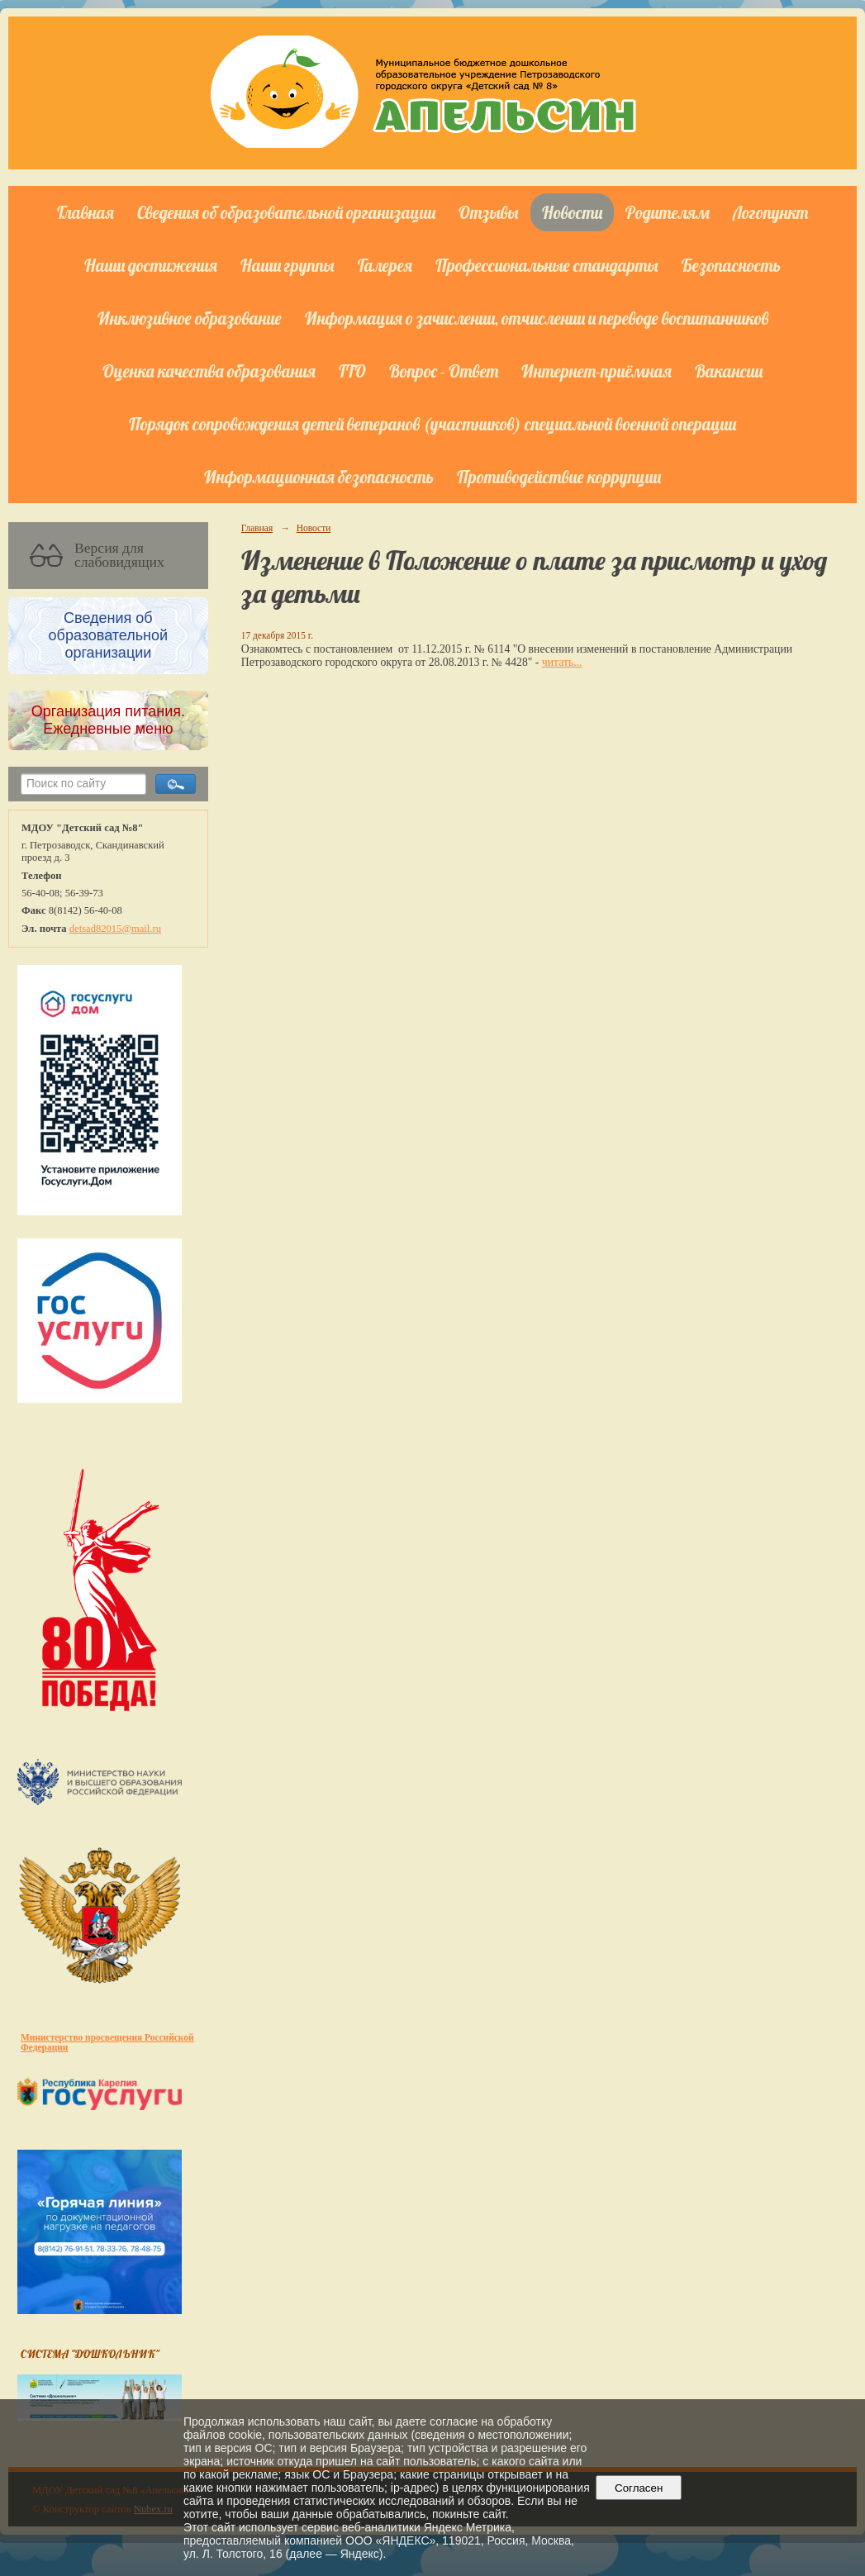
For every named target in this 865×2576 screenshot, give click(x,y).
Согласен (639, 2488)
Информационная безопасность (319, 476)
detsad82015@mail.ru (115, 928)
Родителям (667, 212)
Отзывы (489, 212)
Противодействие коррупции (559, 476)
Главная (85, 212)
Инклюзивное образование (189, 318)
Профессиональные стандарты (546, 265)
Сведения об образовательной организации (286, 212)
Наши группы (287, 265)
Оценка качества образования (209, 371)
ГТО (352, 371)
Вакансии (729, 371)
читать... (562, 662)
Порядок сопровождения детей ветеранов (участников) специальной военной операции (432, 424)
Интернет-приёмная (596, 371)
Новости (572, 212)
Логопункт (770, 212)
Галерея (385, 265)
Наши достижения (150, 265)
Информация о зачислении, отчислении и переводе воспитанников (536, 318)
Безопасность (731, 265)
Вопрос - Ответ (443, 371)
